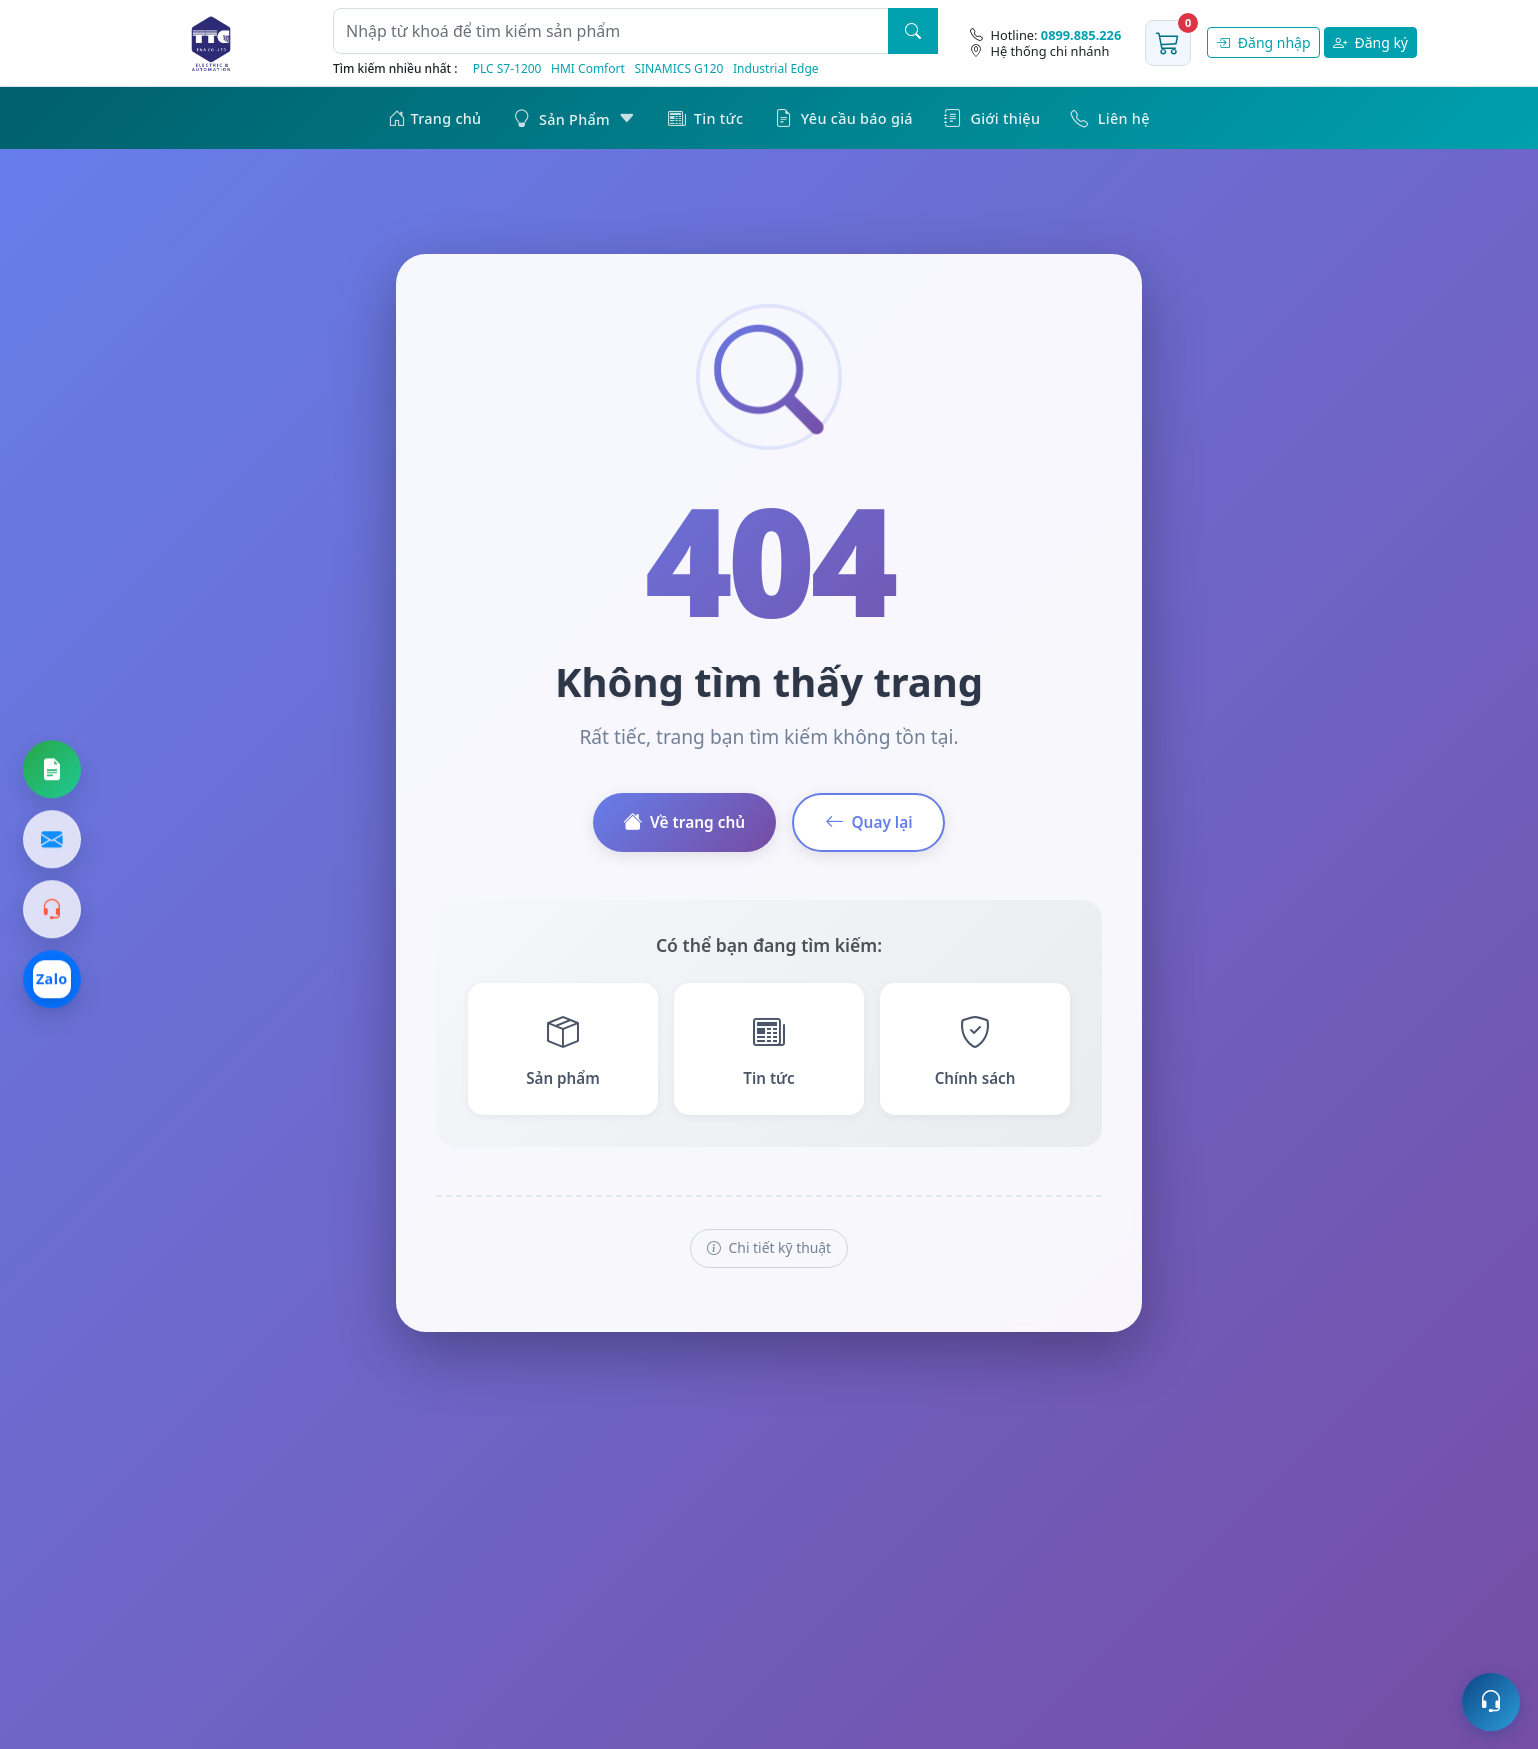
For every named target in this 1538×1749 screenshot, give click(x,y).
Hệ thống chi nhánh (1039, 51)
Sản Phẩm (575, 117)
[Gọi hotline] (52, 910)
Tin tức (706, 117)
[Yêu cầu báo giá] (52, 770)
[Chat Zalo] (52, 980)
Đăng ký (1370, 42)
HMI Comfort (588, 68)
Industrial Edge (776, 68)
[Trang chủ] (211, 43)
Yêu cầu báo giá (844, 117)
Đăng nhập (1263, 42)
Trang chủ (434, 117)
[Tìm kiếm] (913, 31)
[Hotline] (1045, 35)
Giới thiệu (992, 117)
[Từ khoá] (611, 31)
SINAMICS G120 (678, 68)
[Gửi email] (52, 840)
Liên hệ (1110, 117)
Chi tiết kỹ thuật (769, 1250)
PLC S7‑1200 (507, 68)
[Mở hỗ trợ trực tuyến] (1491, 1702)
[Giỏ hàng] (1168, 43)
